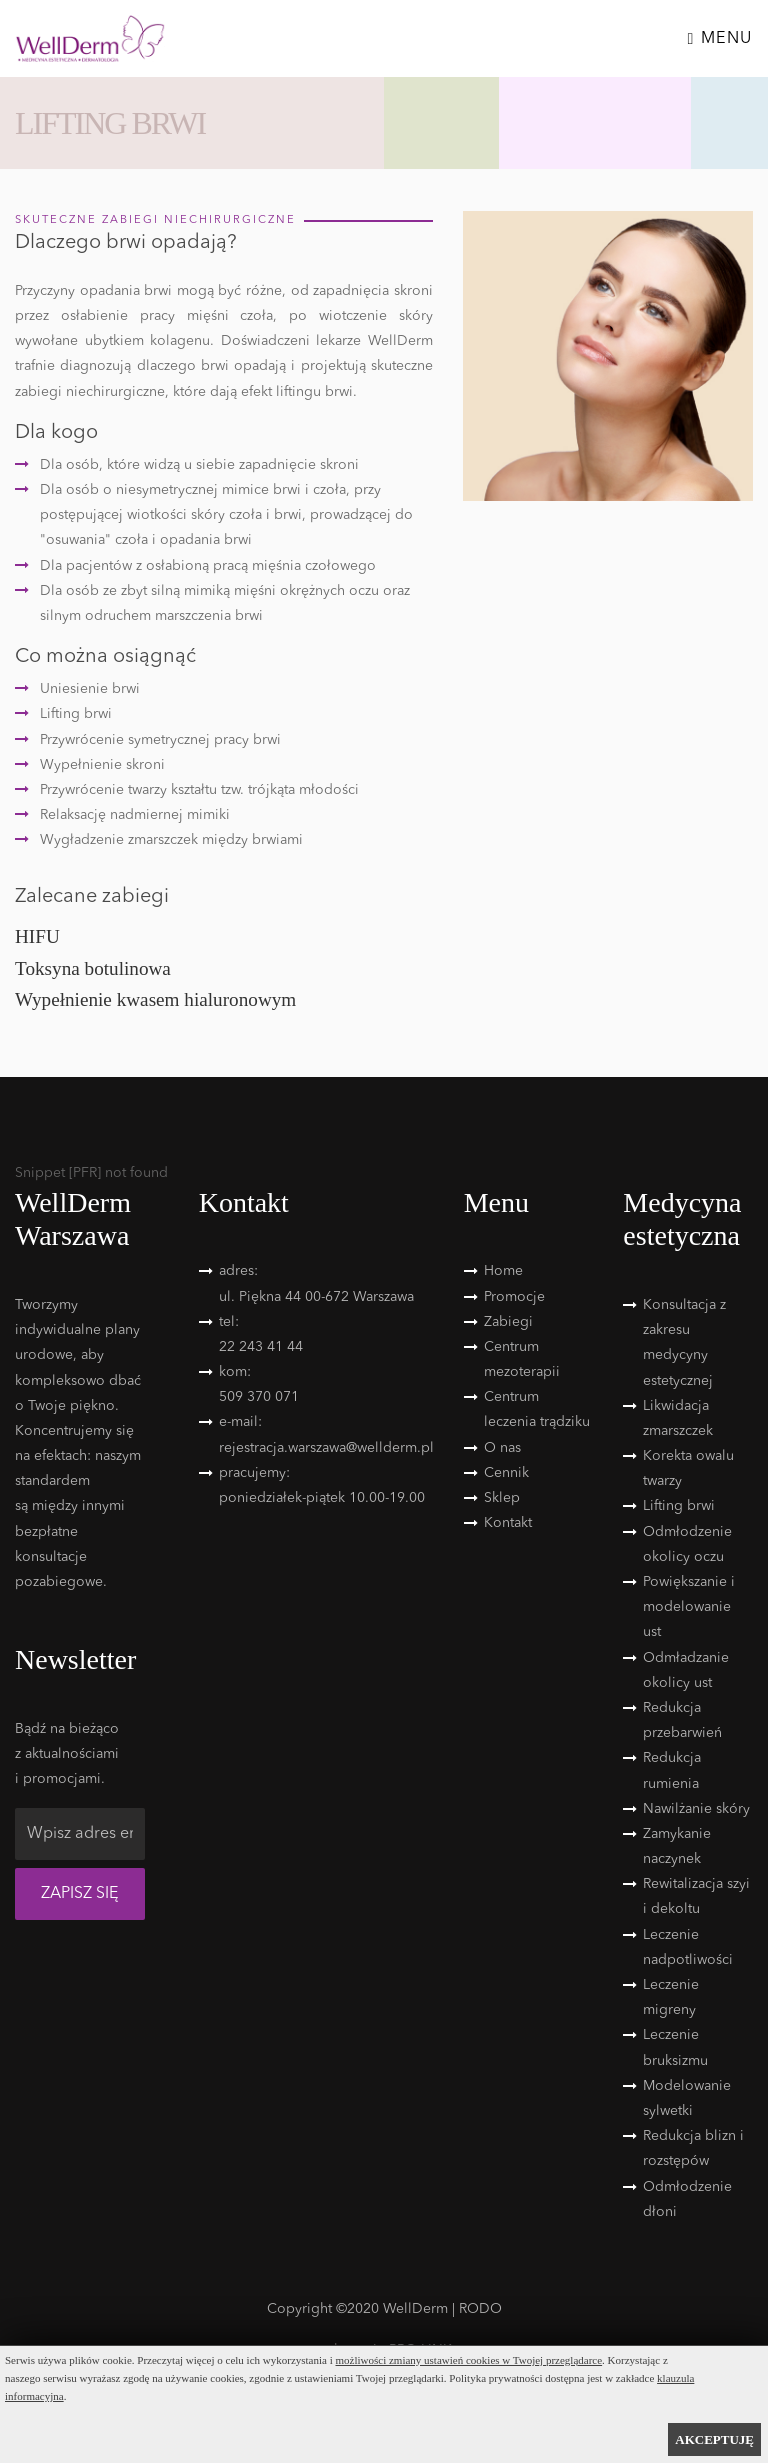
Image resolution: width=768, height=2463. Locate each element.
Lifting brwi (679, 1506)
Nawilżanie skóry (696, 1809)
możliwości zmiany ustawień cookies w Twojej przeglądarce (469, 2360)
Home (503, 1271)
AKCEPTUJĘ (714, 2439)
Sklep (502, 1498)
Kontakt (508, 1523)
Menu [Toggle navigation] (720, 39)
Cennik (506, 1473)
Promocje (514, 1297)
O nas (502, 1448)
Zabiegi (508, 1322)
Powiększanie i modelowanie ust (689, 1607)
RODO (480, 2309)
